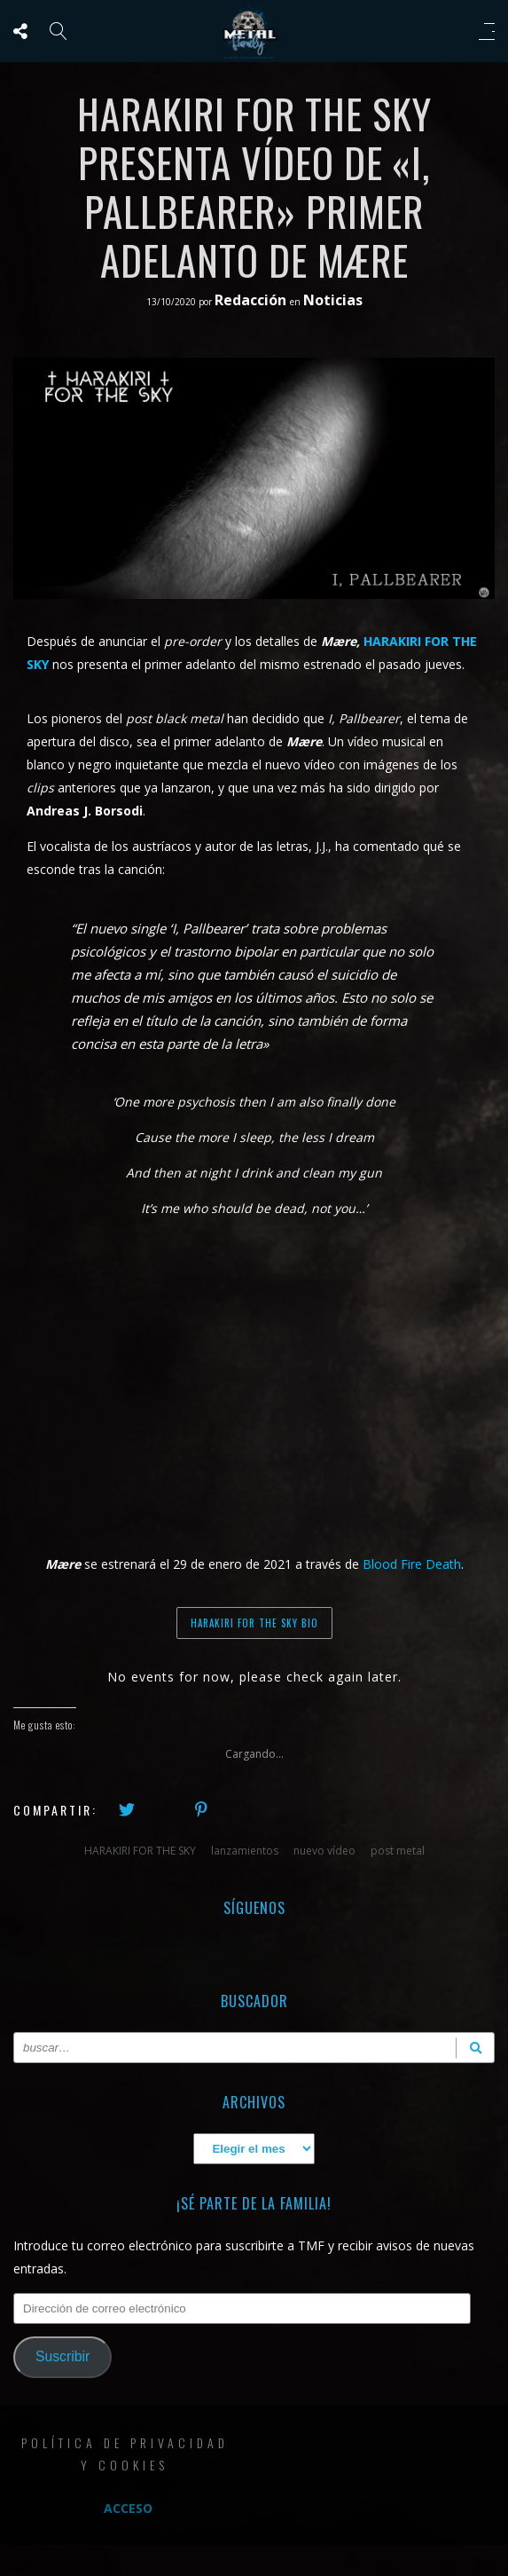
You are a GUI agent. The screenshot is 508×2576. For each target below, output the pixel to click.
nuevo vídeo (324, 1850)
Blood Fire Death (412, 1564)
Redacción (252, 300)
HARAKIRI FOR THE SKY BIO (254, 1623)
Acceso (128, 2508)
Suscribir (62, 2356)
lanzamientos (244, 1850)
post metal (398, 1850)
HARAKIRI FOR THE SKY (140, 1850)
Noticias (333, 300)
